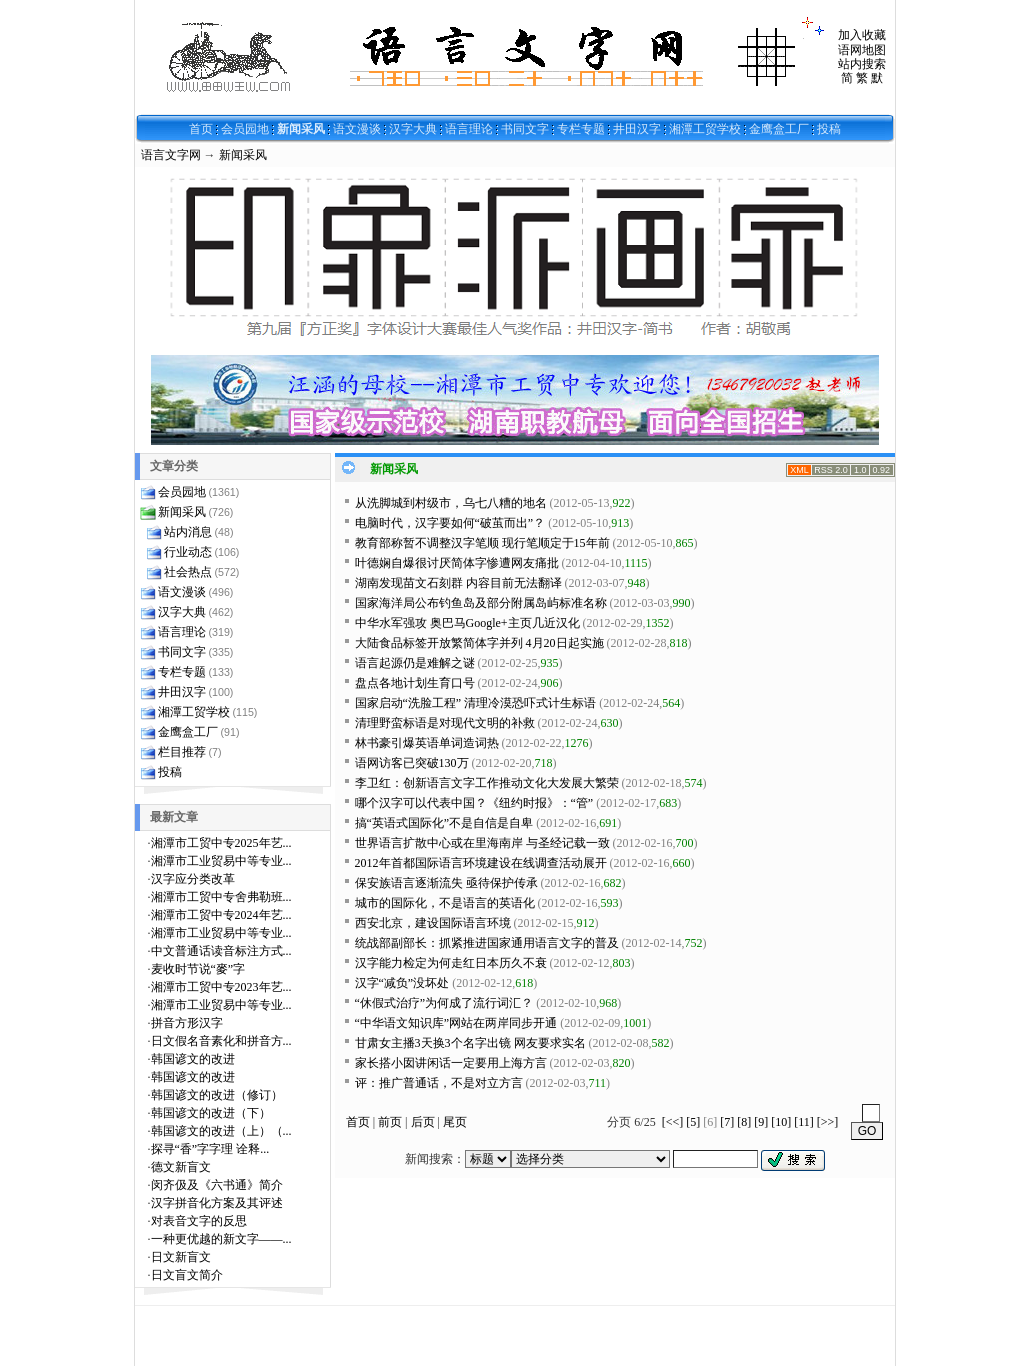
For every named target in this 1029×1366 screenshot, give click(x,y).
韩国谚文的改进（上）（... (221, 1131)
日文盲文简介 (187, 1275)
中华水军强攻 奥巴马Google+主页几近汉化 (467, 623)
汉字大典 (413, 129)
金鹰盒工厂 (779, 129)
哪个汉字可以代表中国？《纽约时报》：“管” (474, 803)
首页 (201, 129)
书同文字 (525, 129)
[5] (693, 1122)
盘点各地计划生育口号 (415, 683)
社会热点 (188, 572)
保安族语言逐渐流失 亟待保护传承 (446, 883)
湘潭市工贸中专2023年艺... (221, 987)
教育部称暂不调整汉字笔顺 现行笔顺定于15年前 (482, 543)
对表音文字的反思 (199, 1221)
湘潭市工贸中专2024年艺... (221, 915)
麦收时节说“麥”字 (198, 969)
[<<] (673, 1122)
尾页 (455, 1122)
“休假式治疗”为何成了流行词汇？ (444, 1003)
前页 (390, 1122)
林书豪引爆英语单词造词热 (427, 743)
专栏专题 (581, 129)
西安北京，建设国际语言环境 (433, 923)
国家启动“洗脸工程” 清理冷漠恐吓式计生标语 (476, 703)
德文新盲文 (181, 1167)
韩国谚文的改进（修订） (217, 1095)
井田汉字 (637, 129)
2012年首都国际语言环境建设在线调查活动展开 (481, 863)
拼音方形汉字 (187, 1023)
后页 (423, 1122)
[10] (781, 1122)
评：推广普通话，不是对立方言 (439, 1083)
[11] (804, 1122)
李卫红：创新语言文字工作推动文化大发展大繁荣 (487, 783)
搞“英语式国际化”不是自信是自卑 (444, 823)
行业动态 (188, 552)
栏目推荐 (182, 752)
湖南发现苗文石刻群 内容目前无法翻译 (458, 583)
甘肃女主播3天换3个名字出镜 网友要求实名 (470, 1043)
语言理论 (469, 129)
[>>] (828, 1122)
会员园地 (245, 129)
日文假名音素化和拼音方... (221, 1041)
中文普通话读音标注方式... (221, 951)
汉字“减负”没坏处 (402, 983)
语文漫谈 (357, 129)
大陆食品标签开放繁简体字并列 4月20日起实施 (479, 643)
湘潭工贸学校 (705, 129)
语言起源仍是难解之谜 (415, 663)
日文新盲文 (181, 1257)
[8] (744, 1122)
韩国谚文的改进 (193, 1059)
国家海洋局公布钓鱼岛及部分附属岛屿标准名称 (481, 603)
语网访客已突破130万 (412, 763)
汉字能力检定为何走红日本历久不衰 (451, 963)
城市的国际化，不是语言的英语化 (445, 903)
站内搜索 (862, 64)
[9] (761, 1122)
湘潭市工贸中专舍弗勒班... (221, 897)
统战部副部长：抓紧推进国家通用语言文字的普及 (487, 943)
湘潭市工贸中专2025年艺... (221, 843)
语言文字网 (171, 155)
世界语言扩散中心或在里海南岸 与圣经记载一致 (482, 843)
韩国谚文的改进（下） (211, 1113)
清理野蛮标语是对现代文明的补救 (445, 723)
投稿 (829, 129)
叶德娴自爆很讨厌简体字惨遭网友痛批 (457, 563)
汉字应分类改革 (193, 879)
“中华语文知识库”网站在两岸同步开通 (456, 1023)
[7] (727, 1122)
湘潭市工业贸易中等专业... (221, 861)
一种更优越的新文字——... (221, 1239)
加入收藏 (862, 35)
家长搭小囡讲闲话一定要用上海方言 (451, 1063)
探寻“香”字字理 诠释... (210, 1149)
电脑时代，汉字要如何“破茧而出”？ (450, 523)
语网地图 (862, 50)
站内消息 (188, 532)
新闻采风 (301, 129)
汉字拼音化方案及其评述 (217, 1203)
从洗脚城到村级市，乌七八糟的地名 (451, 503)
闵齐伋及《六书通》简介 (217, 1185)
